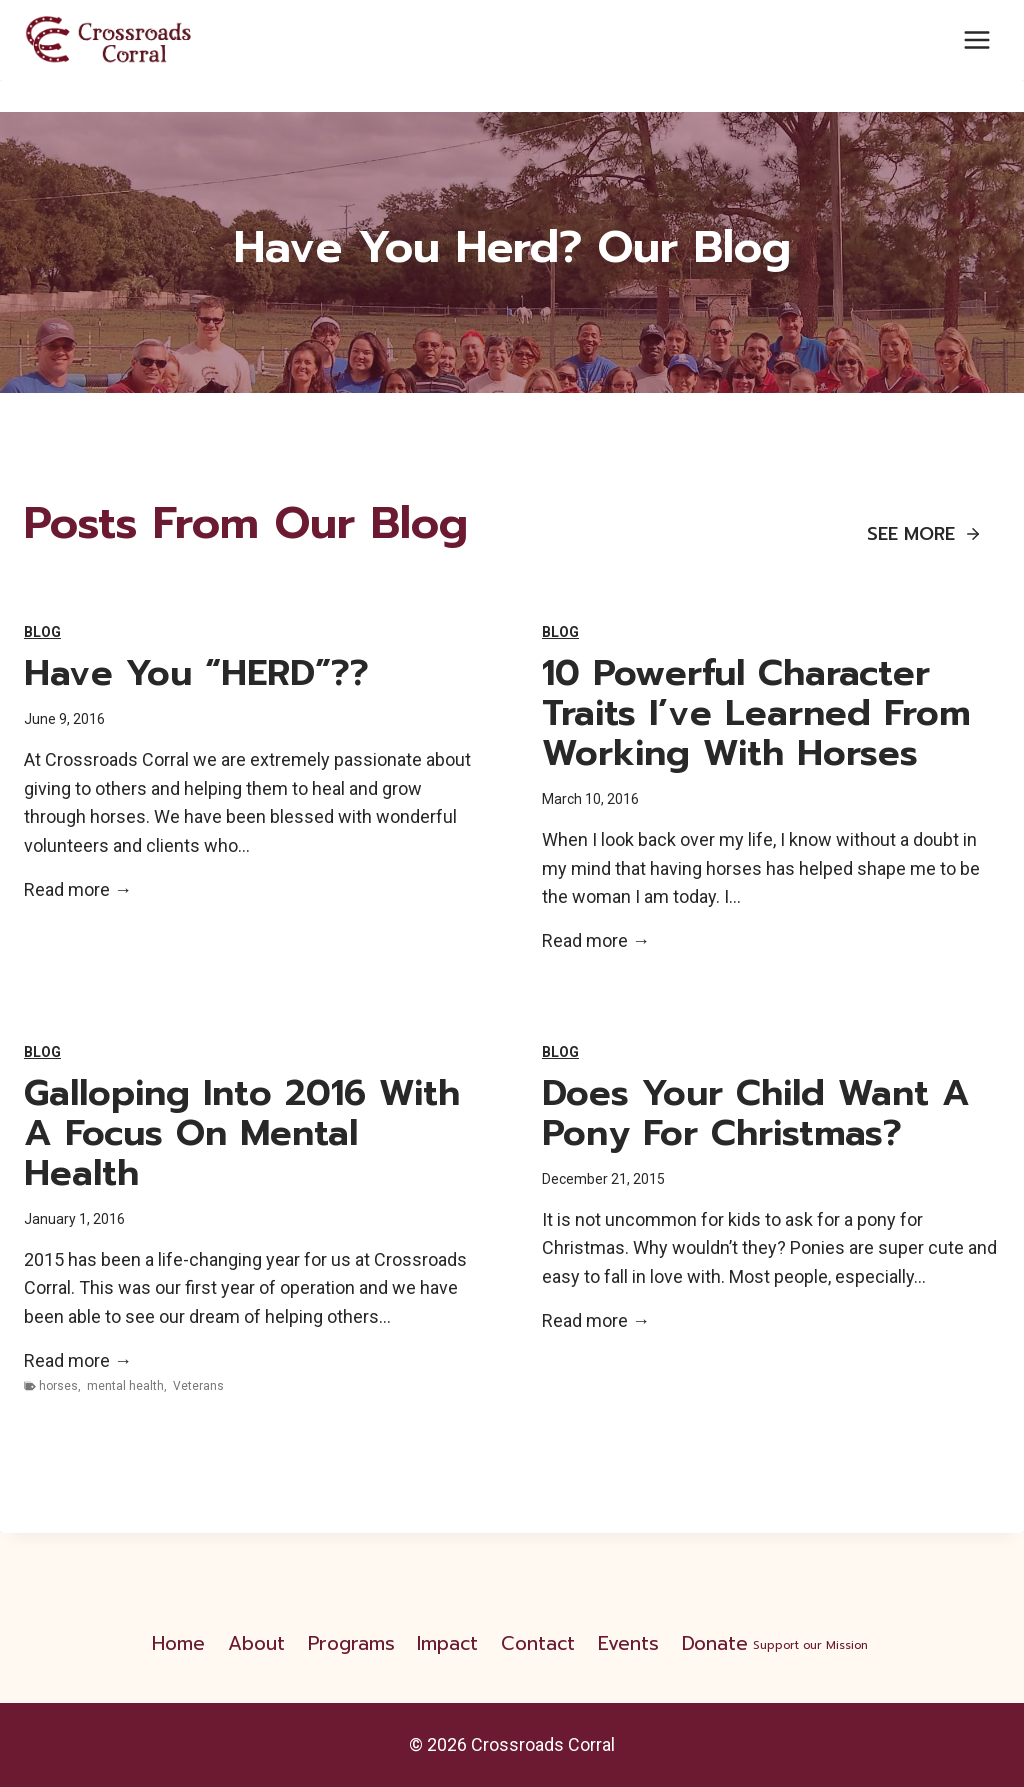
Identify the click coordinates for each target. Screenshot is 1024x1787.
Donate (777, 1643)
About (256, 1643)
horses (58, 1386)
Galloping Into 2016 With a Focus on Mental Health (242, 1133)
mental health (125, 1386)
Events (628, 1643)
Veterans (198, 1386)
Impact (447, 1643)
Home (178, 1643)
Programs (351, 1643)
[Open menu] (976, 39)
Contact (538, 1643)
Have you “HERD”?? (196, 673)
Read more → (78, 890)
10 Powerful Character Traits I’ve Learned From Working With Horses (756, 713)
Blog (42, 632)
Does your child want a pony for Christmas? (756, 1113)
